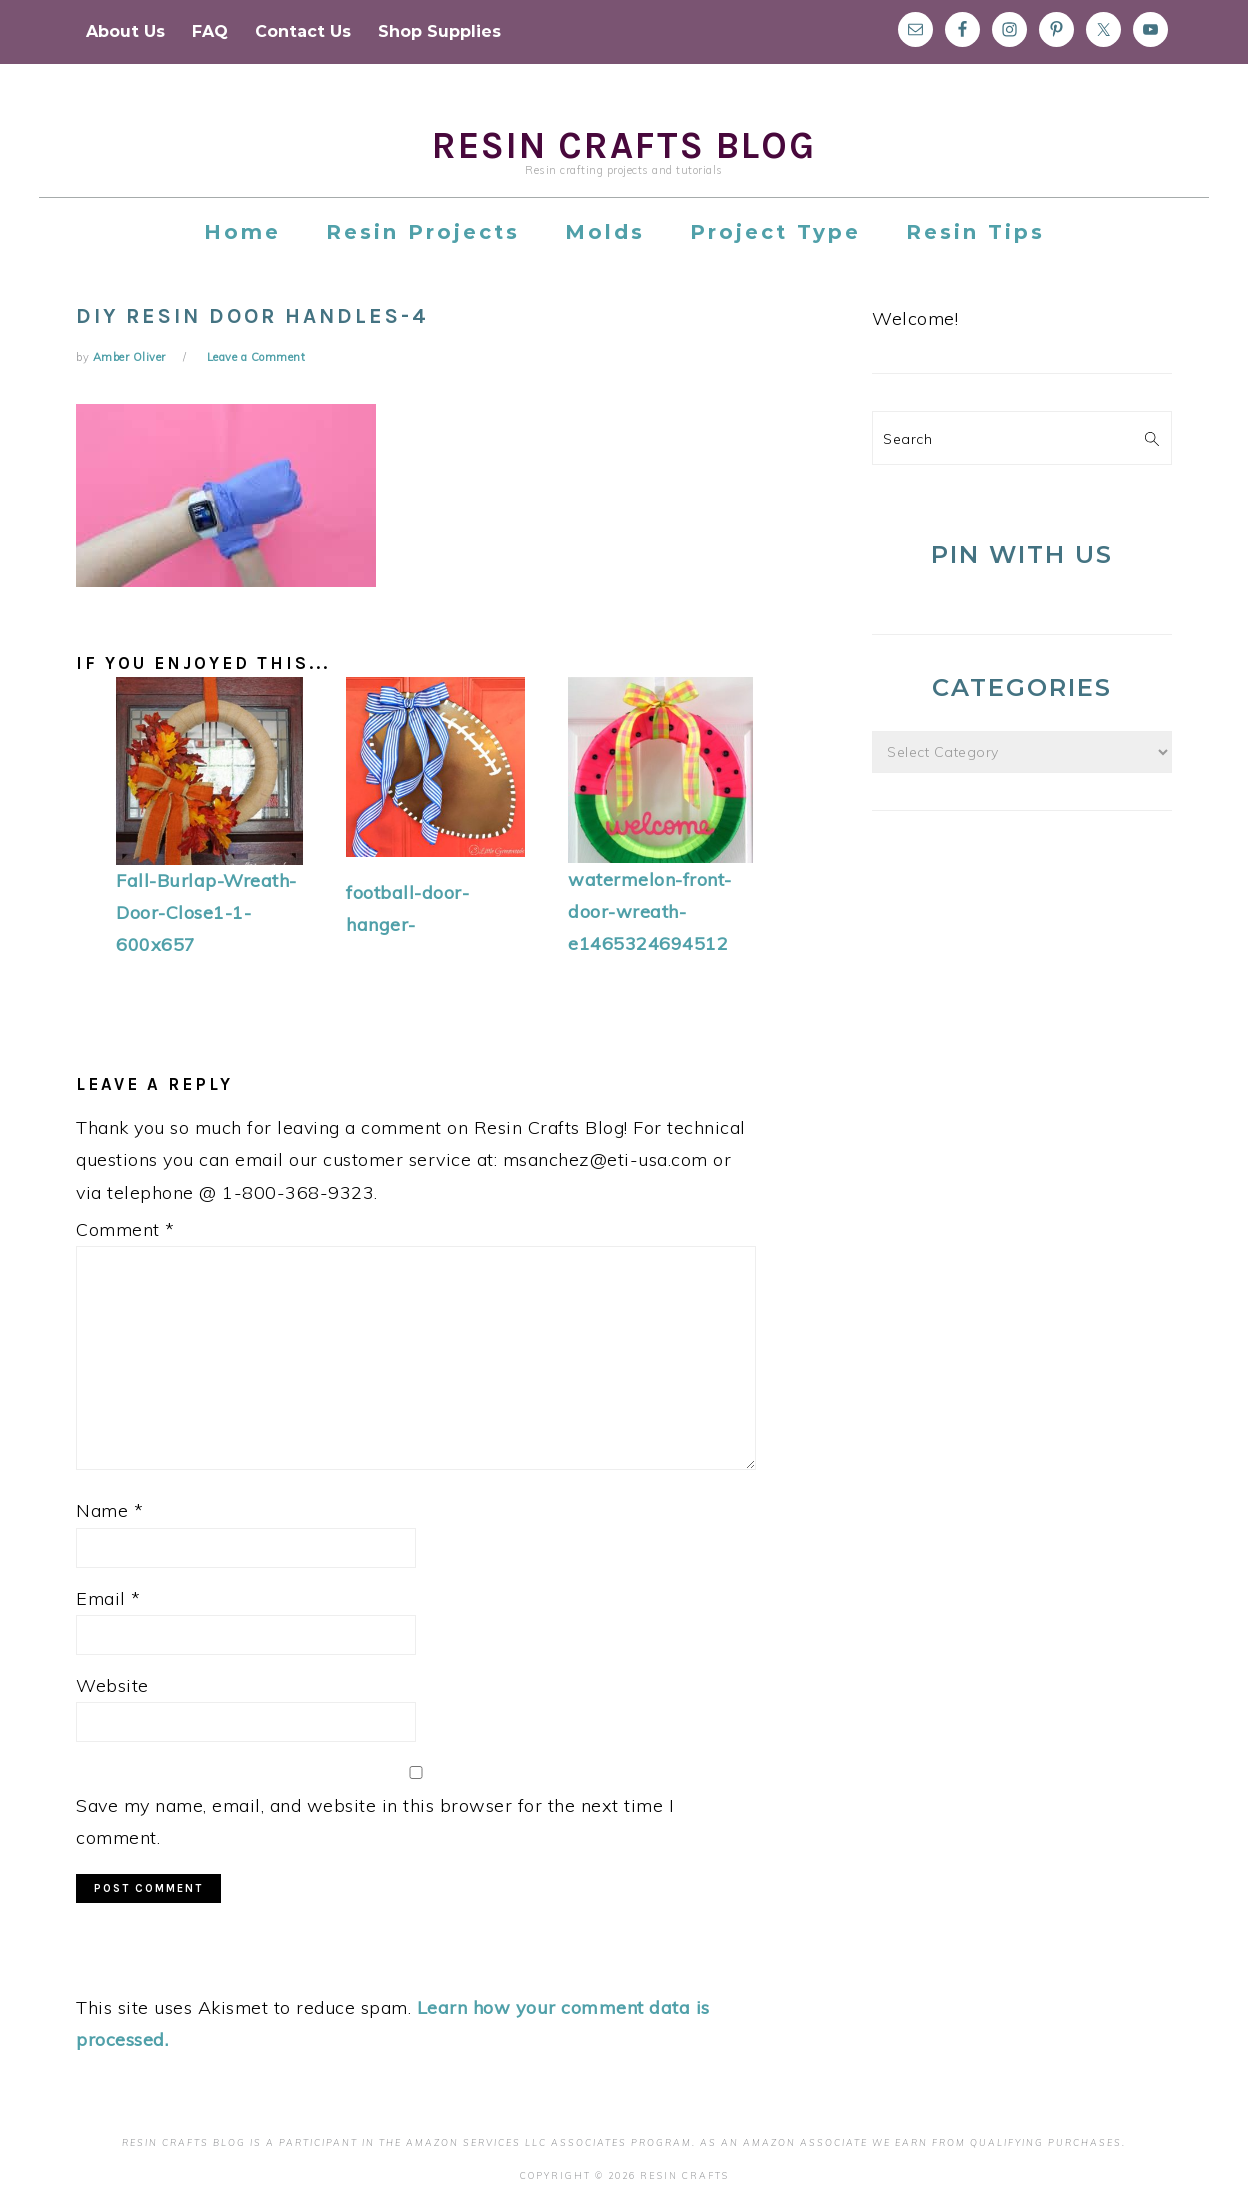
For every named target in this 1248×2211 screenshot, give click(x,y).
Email (108, 1598)
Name (109, 1510)
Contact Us (303, 31)
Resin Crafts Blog (624, 145)
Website (112, 1685)
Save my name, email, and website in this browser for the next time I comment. (375, 1821)
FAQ (210, 31)
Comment (125, 1229)
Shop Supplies (439, 31)
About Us (125, 31)
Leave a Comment (256, 357)
